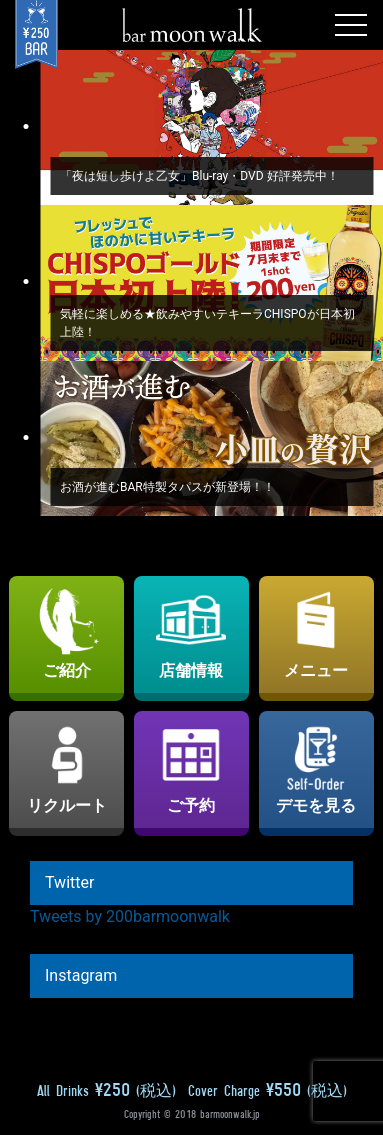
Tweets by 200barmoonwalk (130, 916)
